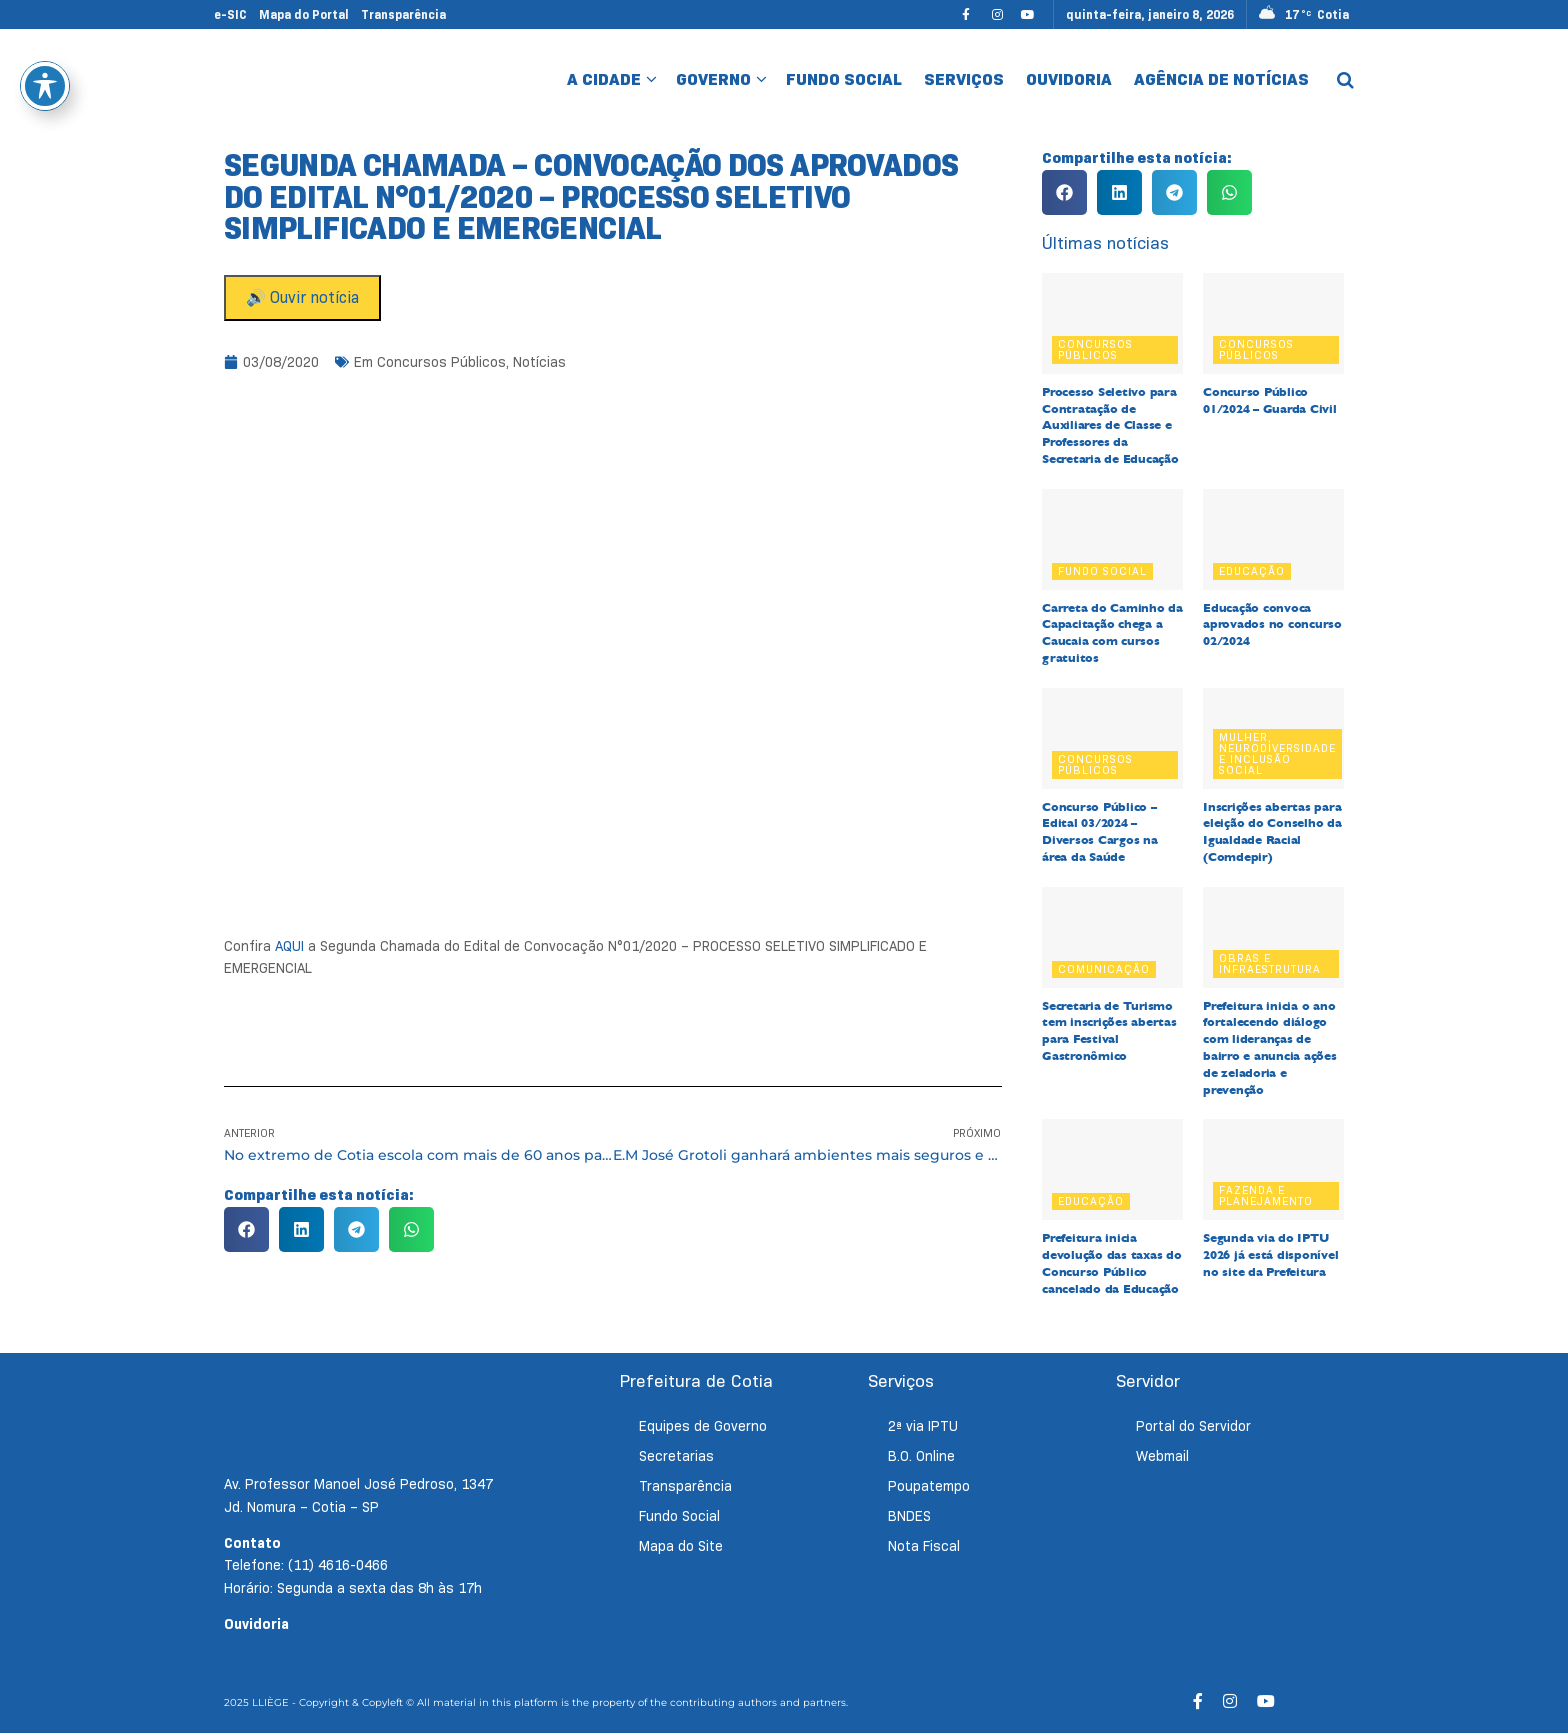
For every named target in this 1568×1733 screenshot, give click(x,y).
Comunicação (1104, 969)
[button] (246, 1229)
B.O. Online (921, 1456)
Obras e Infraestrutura (1270, 963)
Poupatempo (929, 1486)
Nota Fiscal (924, 1546)
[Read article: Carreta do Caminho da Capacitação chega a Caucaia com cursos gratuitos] (1112, 539)
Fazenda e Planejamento (1266, 1195)
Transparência (403, 14)
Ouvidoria (1069, 79)
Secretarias (676, 1456)
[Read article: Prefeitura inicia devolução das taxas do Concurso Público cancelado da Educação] (1112, 1169)
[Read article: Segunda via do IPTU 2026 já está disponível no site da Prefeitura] (1273, 1169)
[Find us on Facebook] (966, 14)
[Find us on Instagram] (997, 14)
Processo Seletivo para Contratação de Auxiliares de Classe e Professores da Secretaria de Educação (1110, 425)
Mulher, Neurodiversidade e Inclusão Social (1277, 753)
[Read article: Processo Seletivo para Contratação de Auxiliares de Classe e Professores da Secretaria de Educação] (1112, 323)
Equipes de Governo (703, 1426)
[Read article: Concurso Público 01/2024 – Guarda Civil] (1273, 323)
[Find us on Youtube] (1028, 14)
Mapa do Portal (304, 14)
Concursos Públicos (441, 362)
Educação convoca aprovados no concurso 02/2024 (1272, 625)
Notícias (539, 362)
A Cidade (604, 79)
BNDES (909, 1516)
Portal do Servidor (1193, 1426)
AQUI (289, 946)
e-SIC (230, 14)
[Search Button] (1345, 80)
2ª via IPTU (923, 1426)
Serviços (964, 79)
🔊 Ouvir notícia (302, 297)
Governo (713, 79)
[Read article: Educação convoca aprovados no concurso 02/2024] (1273, 539)
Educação (1252, 571)
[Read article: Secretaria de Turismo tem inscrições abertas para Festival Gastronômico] (1112, 937)
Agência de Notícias (1221, 79)
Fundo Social (844, 79)
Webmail (1162, 1456)
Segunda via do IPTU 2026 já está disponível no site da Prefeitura (1270, 1255)
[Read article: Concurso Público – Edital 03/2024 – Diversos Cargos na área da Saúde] (1112, 738)
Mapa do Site (681, 1546)
